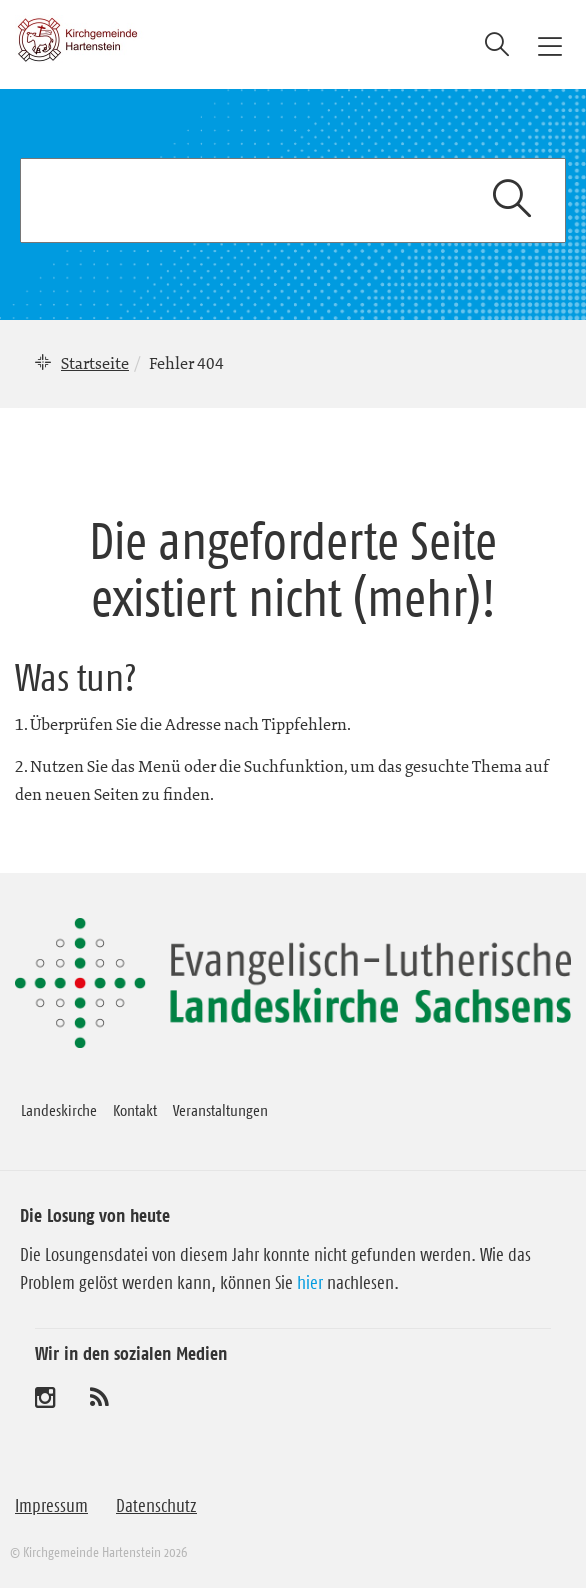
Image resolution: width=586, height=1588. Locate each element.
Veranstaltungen (220, 1110)
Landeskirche (59, 1110)
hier (310, 1283)
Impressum (51, 1506)
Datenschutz (156, 1506)
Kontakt (135, 1110)
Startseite (95, 363)
